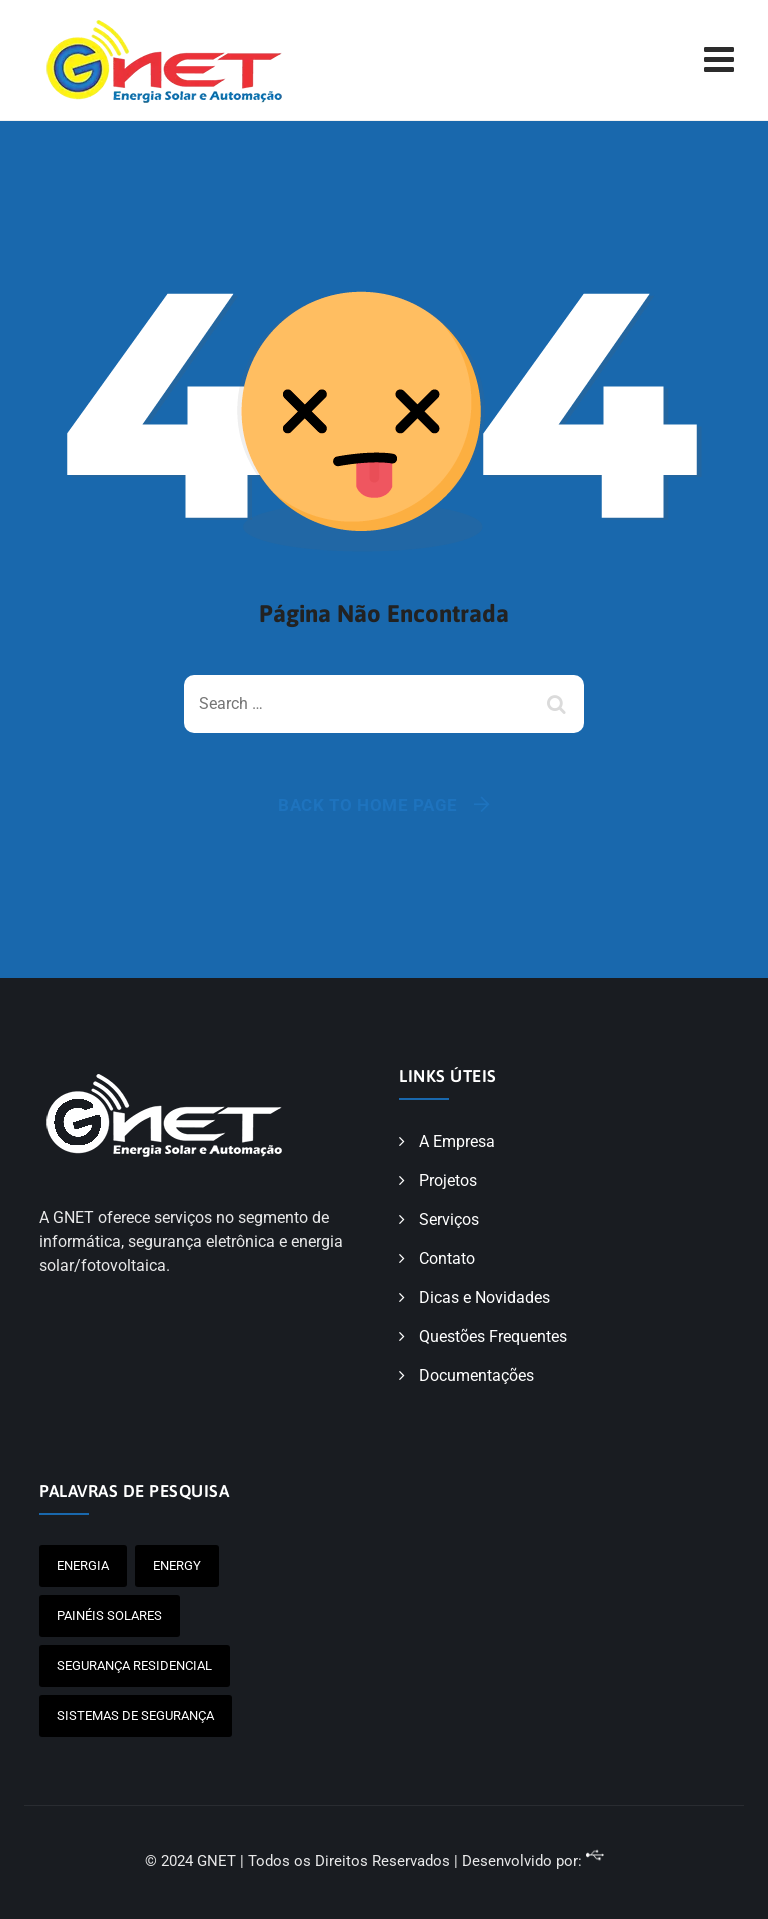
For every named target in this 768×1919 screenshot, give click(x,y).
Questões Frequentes (493, 1336)
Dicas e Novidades (484, 1297)
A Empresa (457, 1141)
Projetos (448, 1180)
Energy (177, 1565)
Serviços (449, 1219)
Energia (83, 1565)
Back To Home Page (368, 805)
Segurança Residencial (134, 1665)
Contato (447, 1258)
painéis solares (109, 1615)
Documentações (476, 1375)
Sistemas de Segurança (135, 1715)
